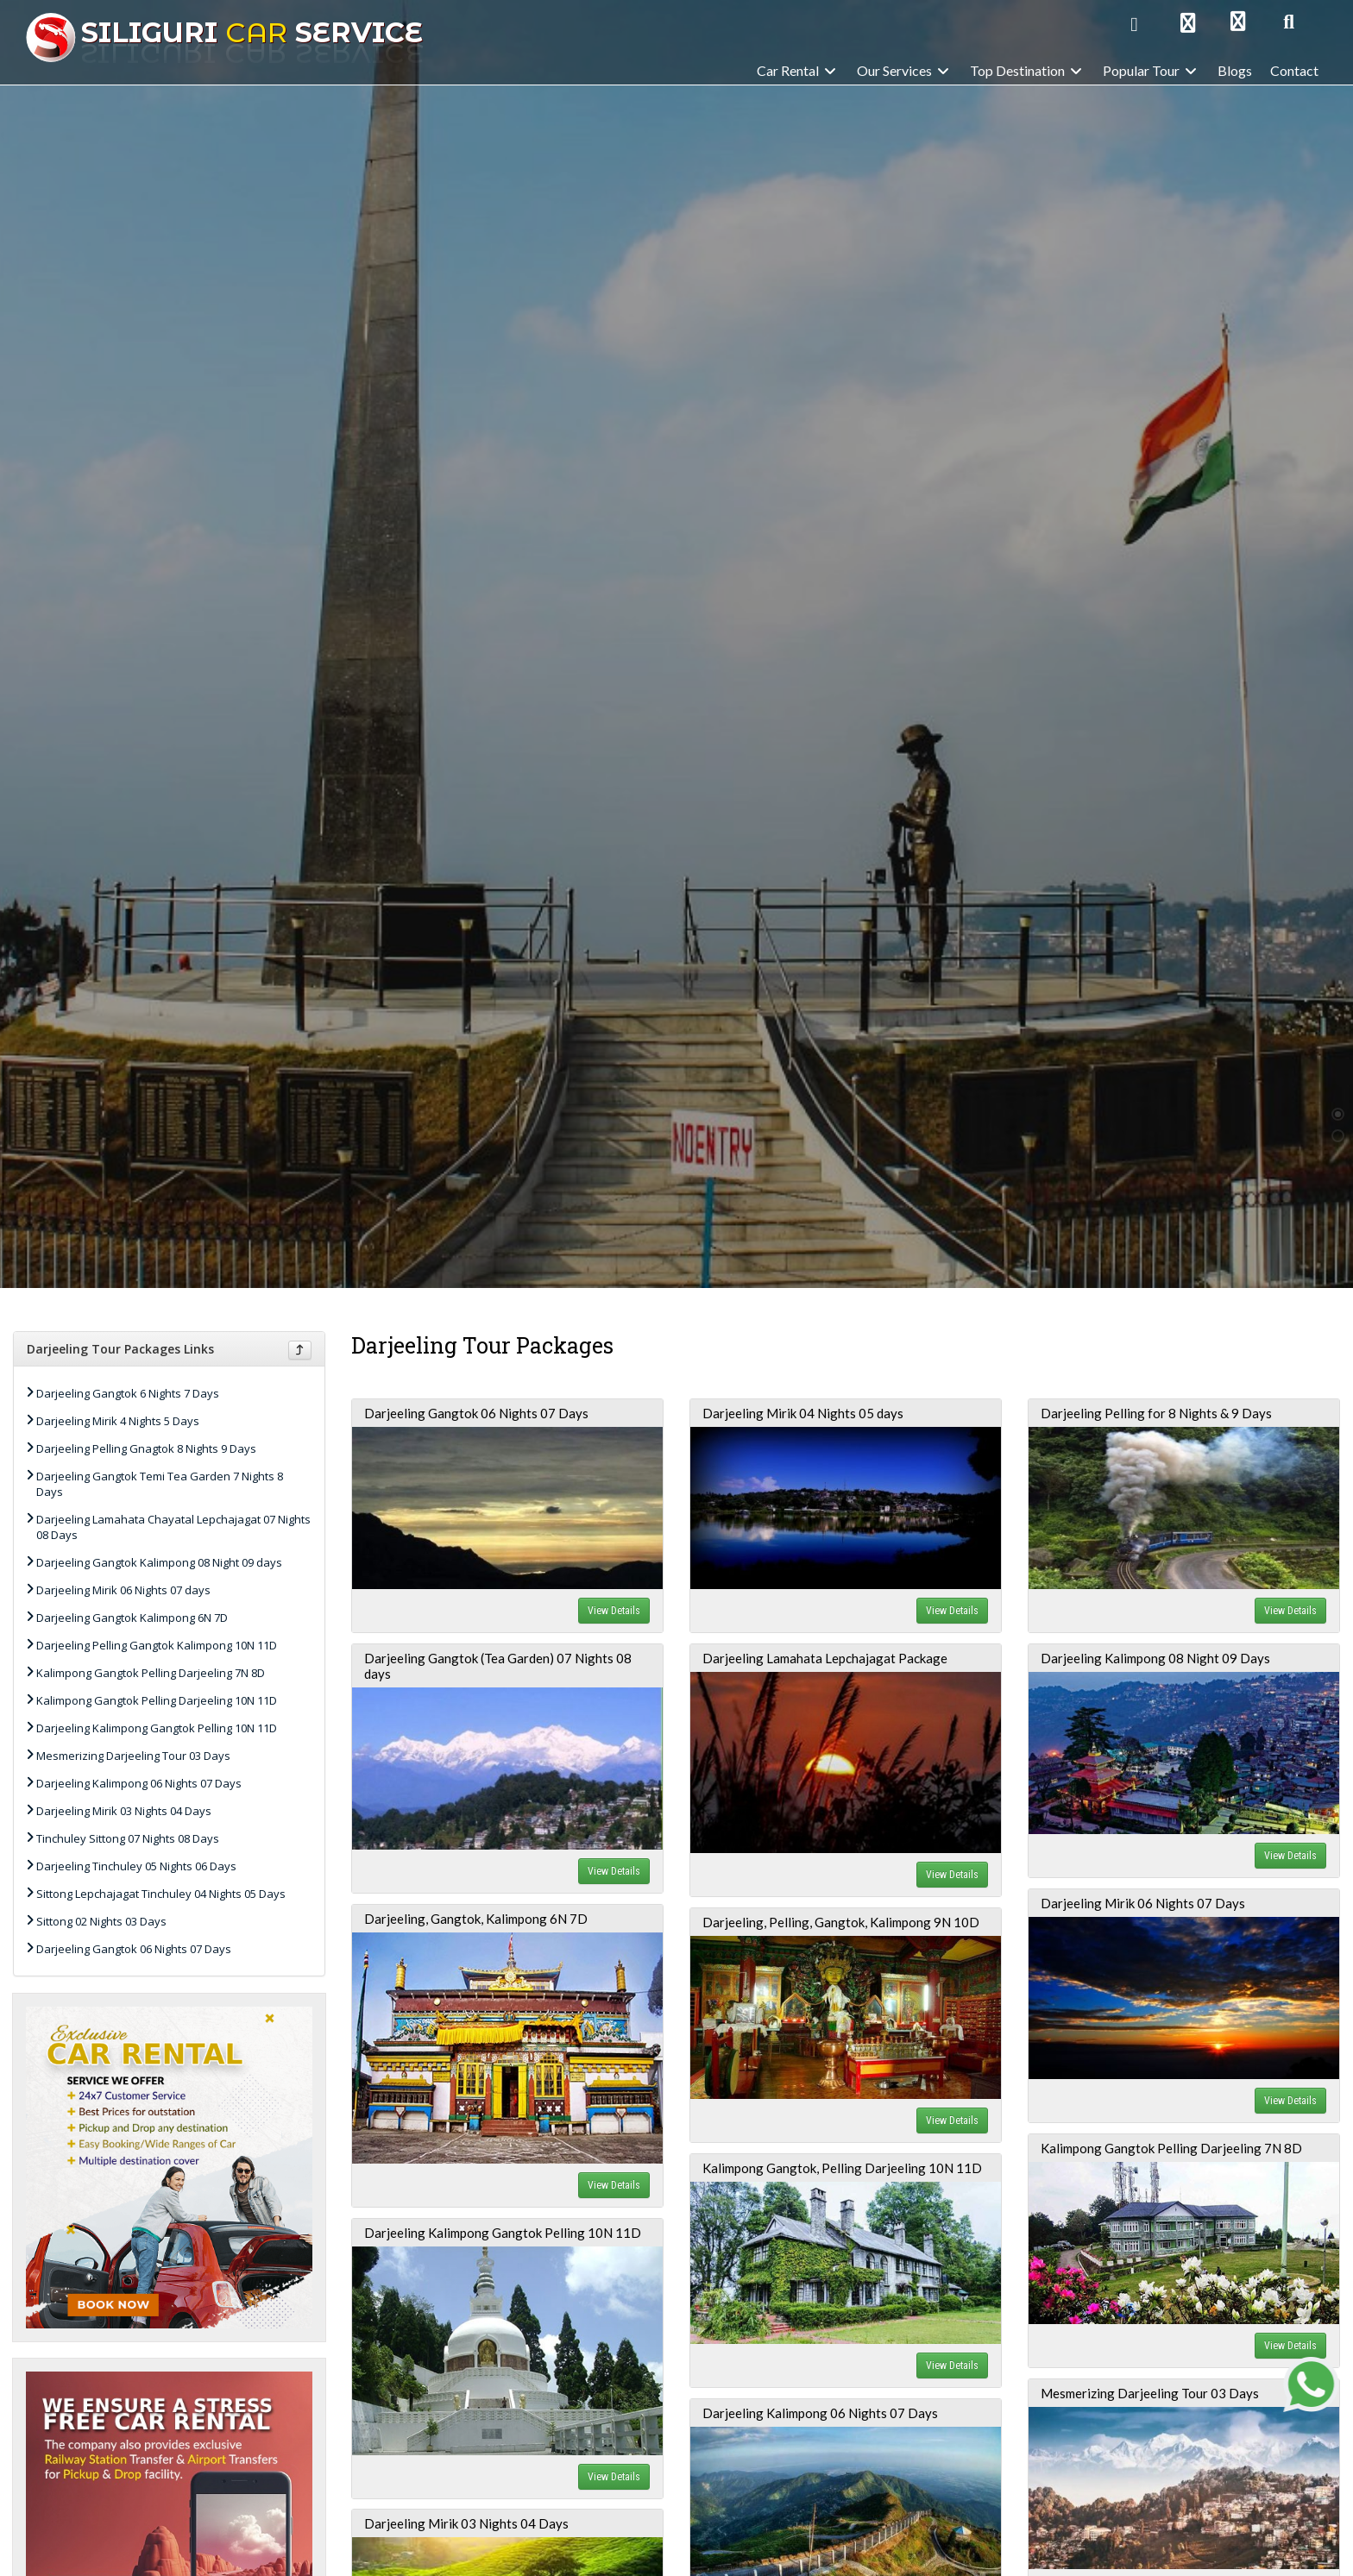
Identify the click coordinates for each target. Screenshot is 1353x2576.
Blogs (1235, 70)
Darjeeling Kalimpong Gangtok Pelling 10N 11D (156, 1728)
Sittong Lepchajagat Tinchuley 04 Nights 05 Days (161, 1893)
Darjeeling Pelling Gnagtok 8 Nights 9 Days (146, 1448)
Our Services (904, 70)
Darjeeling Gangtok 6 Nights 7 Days (127, 1393)
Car (224, 32)
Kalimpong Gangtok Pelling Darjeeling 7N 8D (150, 1673)
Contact (1294, 70)
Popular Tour (1151, 70)
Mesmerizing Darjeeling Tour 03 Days (133, 1755)
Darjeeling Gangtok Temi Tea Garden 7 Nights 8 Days (159, 1483)
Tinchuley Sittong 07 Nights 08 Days (127, 1838)
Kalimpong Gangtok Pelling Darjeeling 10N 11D (156, 1700)
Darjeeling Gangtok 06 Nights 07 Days (133, 1949)
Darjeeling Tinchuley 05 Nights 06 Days (136, 1866)
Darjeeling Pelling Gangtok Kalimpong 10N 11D (156, 1645)
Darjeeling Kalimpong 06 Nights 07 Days (139, 1783)
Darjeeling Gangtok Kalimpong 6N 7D (132, 1617)
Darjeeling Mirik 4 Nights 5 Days (117, 1421)
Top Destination (1027, 70)
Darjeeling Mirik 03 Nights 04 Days (123, 1811)
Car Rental (798, 70)
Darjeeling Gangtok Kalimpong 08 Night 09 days (159, 1562)
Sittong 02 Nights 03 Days (101, 1921)
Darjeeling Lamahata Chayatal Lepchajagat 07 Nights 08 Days (173, 1526)
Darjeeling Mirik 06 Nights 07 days (123, 1590)
